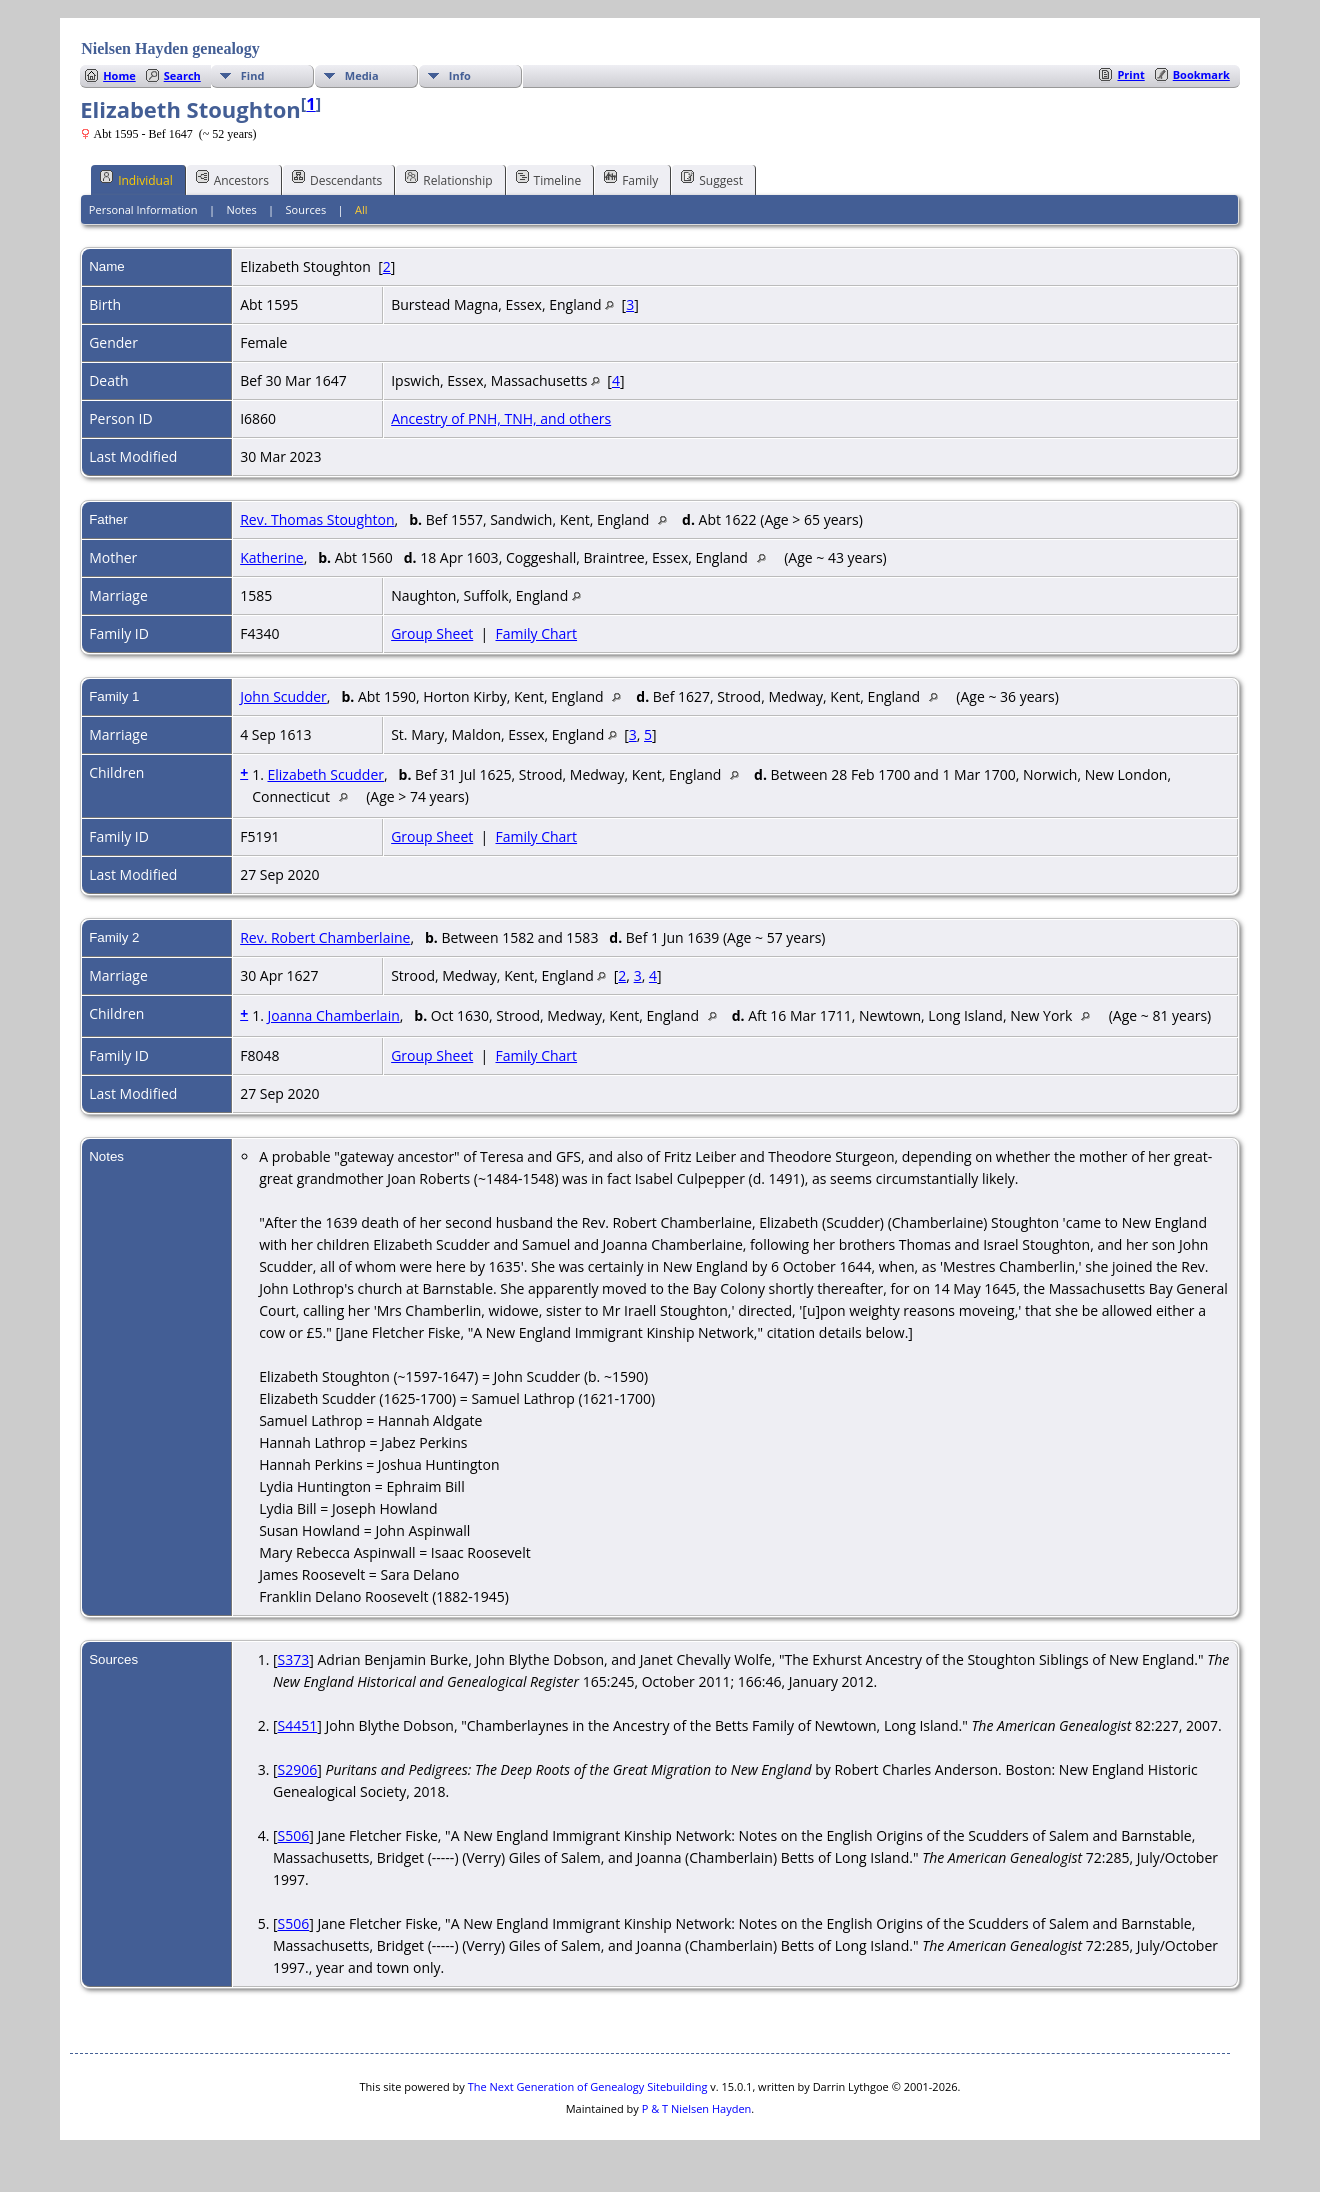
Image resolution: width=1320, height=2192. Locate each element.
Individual (136, 179)
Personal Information (143, 209)
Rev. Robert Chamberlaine (325, 937)
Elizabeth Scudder (325, 774)
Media (362, 75)
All (361, 209)
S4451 (298, 1725)
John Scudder (283, 696)
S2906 (298, 1769)
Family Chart (537, 633)
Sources (306, 209)
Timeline (549, 179)
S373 (294, 1659)
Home (119, 75)
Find (253, 75)
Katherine (272, 557)
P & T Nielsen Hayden (697, 2108)
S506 (294, 1835)
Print (1130, 74)
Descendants (337, 179)
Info (460, 75)
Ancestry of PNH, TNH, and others (501, 418)
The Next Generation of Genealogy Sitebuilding (588, 2086)
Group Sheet (432, 633)
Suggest (712, 179)
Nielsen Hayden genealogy (170, 48)
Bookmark (1201, 74)
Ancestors (232, 179)
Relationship (448, 179)
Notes (241, 209)
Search (182, 75)
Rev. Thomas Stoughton (317, 519)
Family (631, 179)
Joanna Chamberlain (333, 1015)
